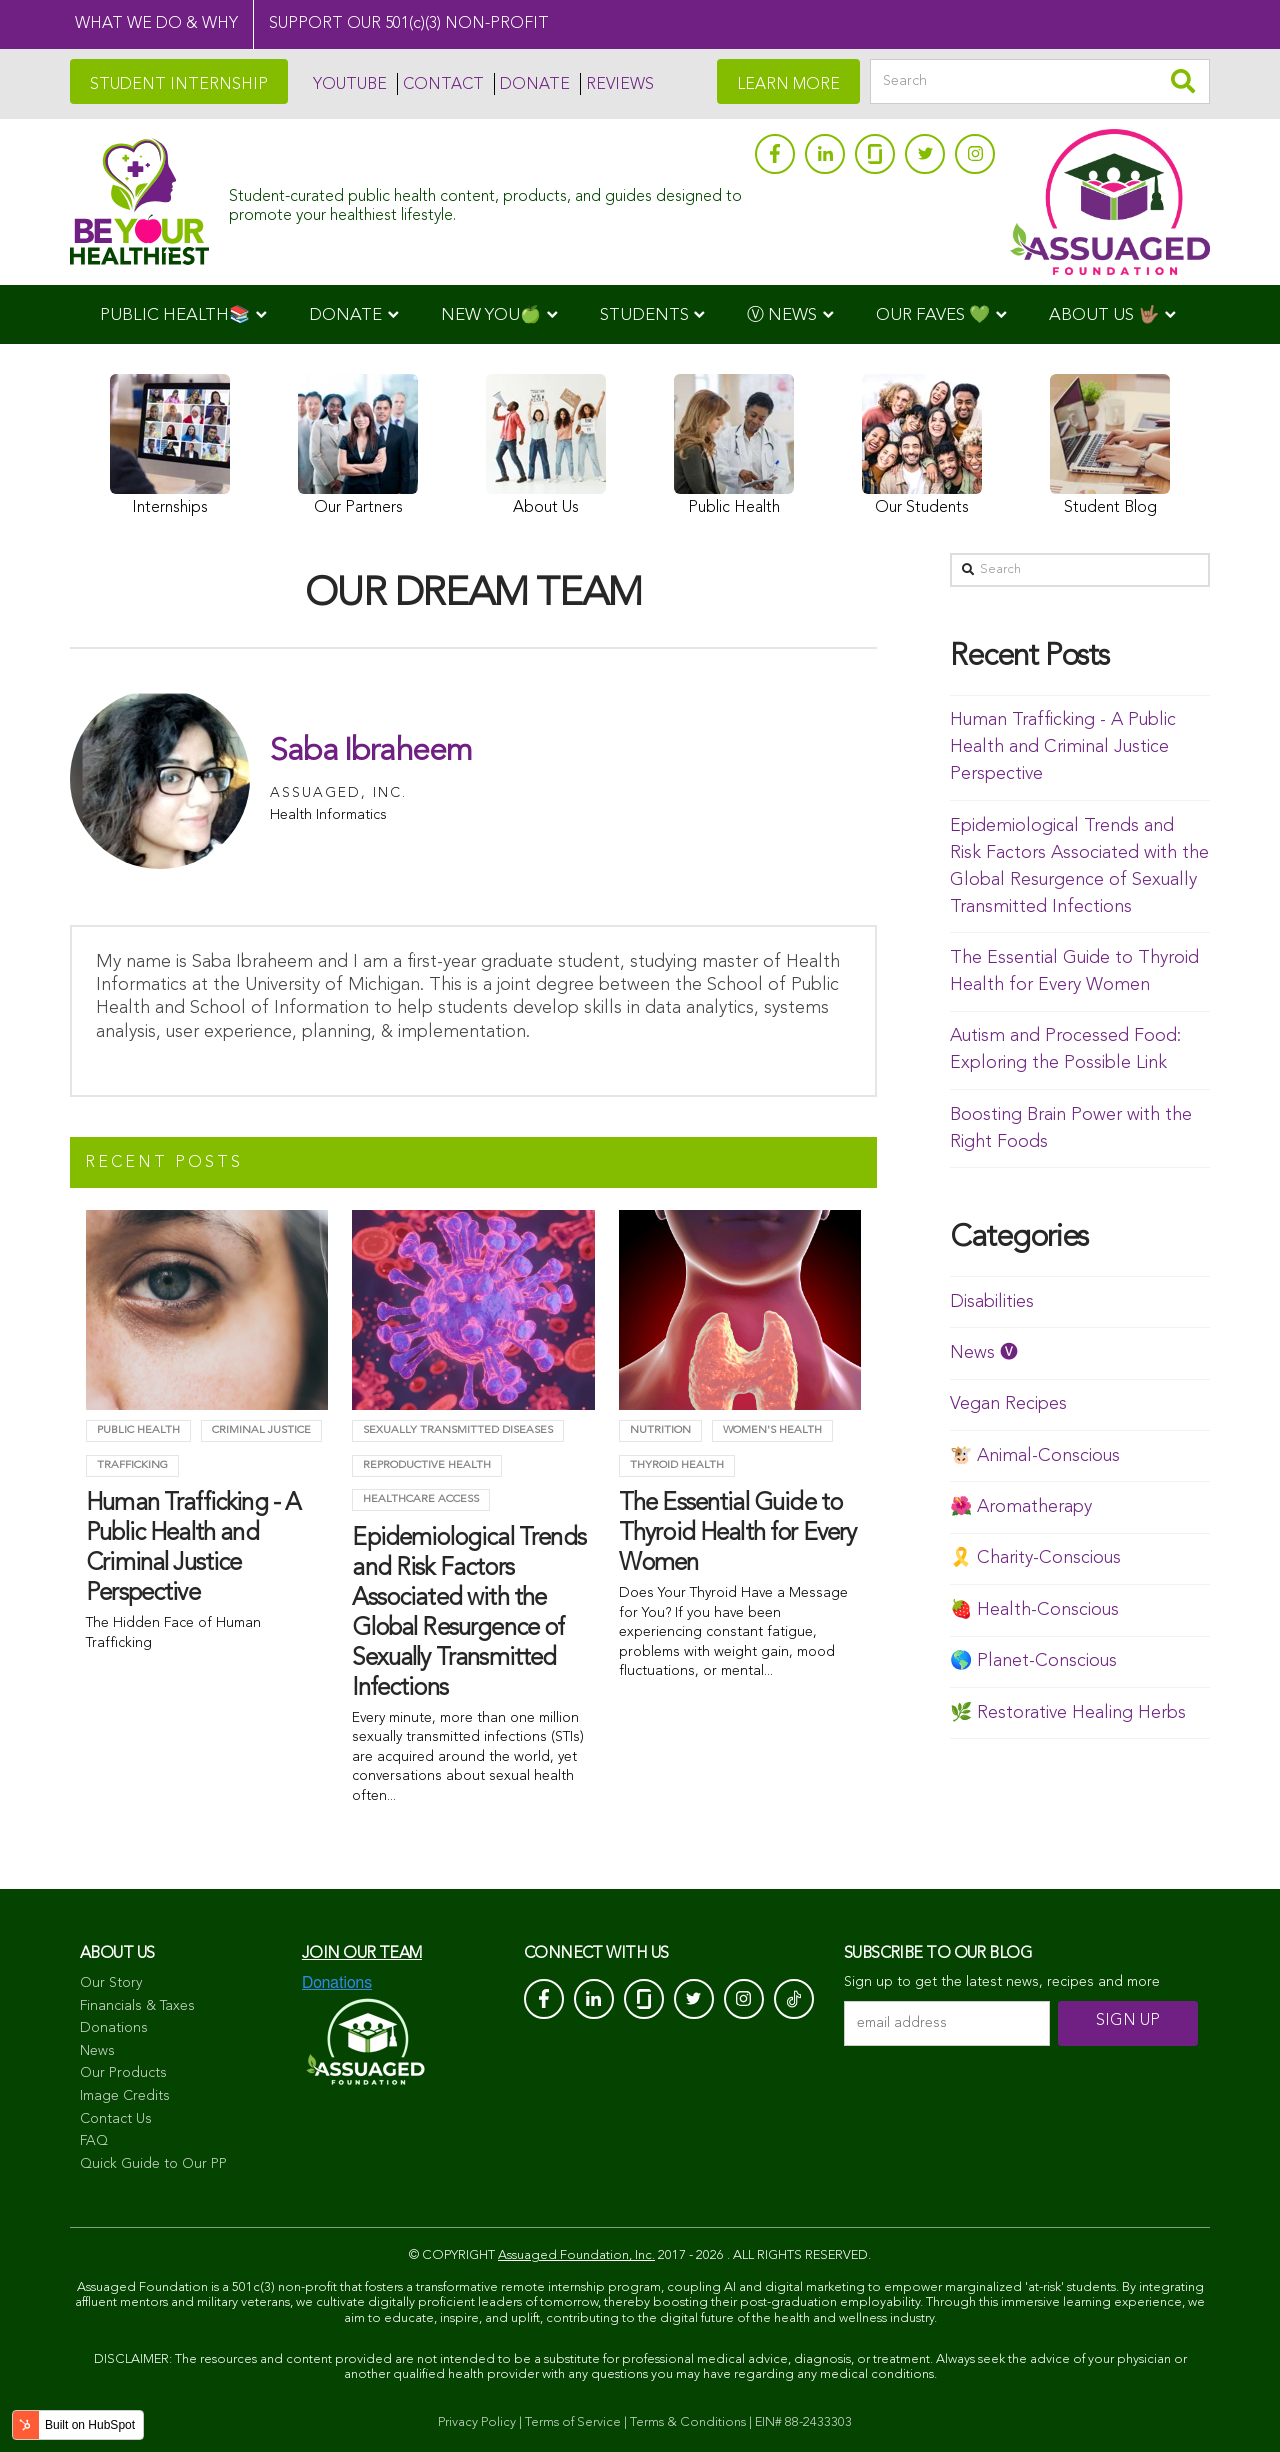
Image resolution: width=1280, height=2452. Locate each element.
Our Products (123, 2073)
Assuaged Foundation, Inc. (576, 2255)
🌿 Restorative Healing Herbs (1068, 1713)
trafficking (132, 1465)
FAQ (94, 2141)
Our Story (111, 1983)
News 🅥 (984, 1353)
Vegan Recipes (1008, 1404)
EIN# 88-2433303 (803, 2422)
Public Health (138, 1430)
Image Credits (125, 2096)
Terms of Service (573, 2422)
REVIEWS (620, 85)
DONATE (535, 85)
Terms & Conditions (688, 2422)
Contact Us (116, 2119)
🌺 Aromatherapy (1021, 1507)
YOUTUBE (350, 85)
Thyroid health (677, 1465)
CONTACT (443, 85)
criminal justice (261, 1430)
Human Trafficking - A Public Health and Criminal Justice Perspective (1063, 747)
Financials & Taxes (137, 2006)
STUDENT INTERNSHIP (179, 85)
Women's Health (772, 1430)
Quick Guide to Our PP (153, 2164)
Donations (114, 2028)
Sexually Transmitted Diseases (458, 1430)
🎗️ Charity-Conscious (1035, 1558)
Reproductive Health (427, 1465)
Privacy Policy (477, 2422)
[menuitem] (183, 314)
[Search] (1040, 81)
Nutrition (660, 1430)
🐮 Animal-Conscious (1035, 1456)
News (97, 2051)
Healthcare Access (421, 1499)
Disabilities (992, 1302)
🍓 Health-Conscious (1034, 1610)
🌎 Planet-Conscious (1033, 1661)
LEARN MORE (788, 85)
